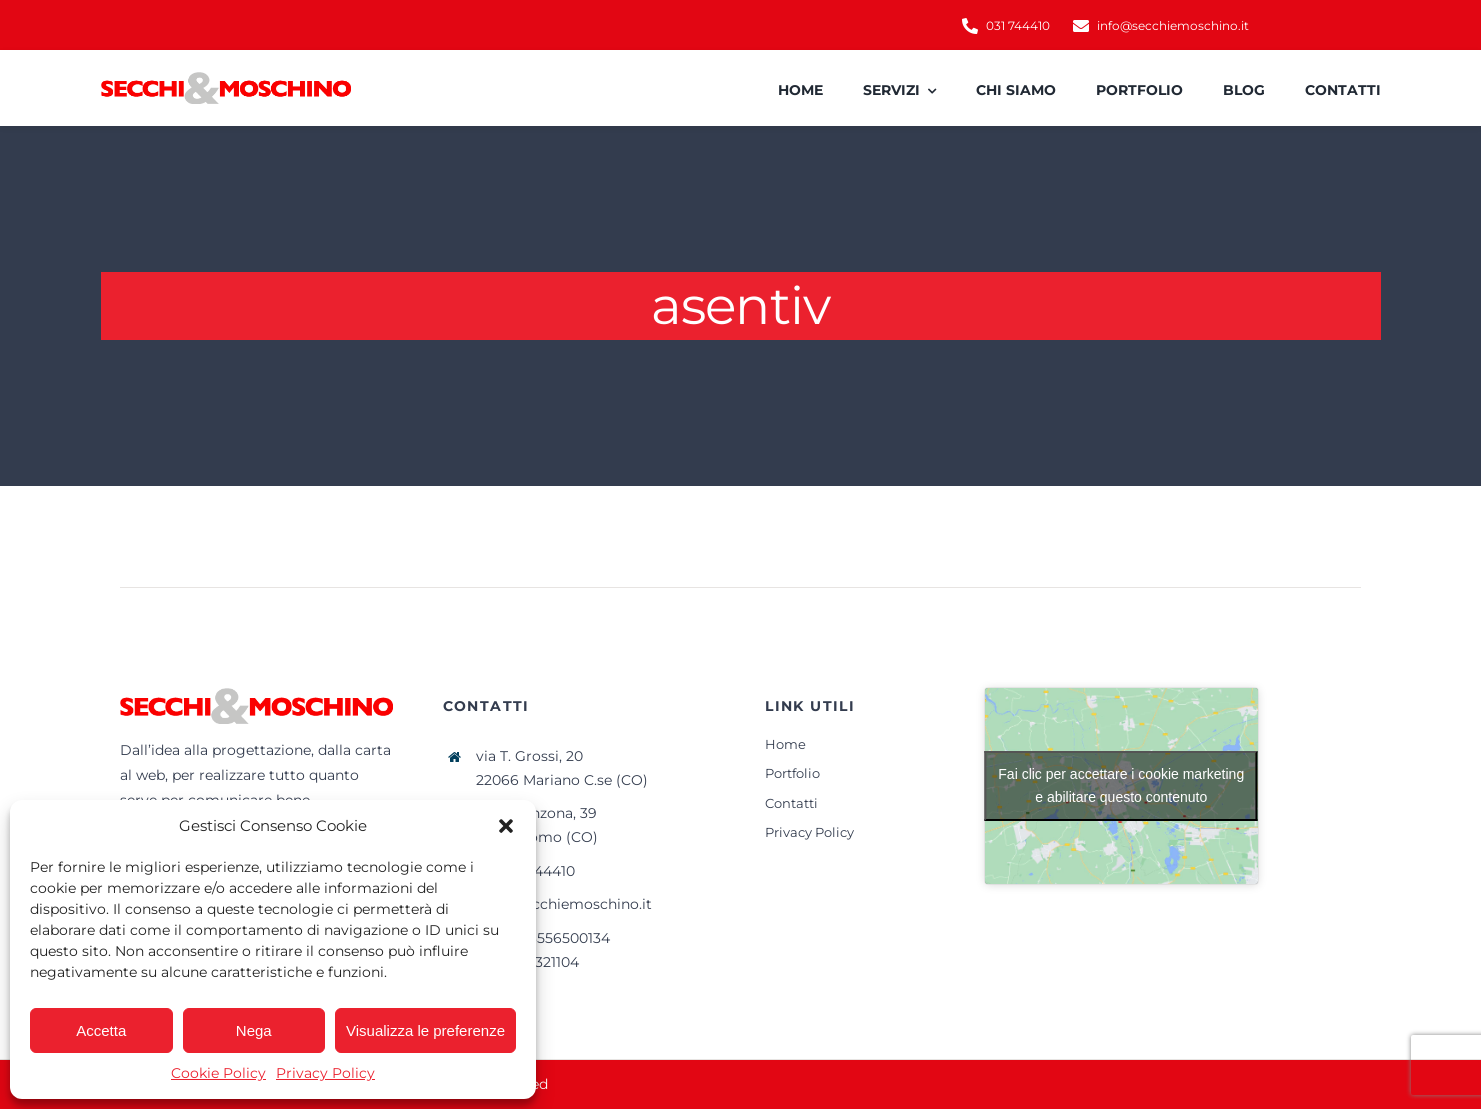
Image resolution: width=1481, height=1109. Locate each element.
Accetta (101, 1030)
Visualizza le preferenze (425, 1030)
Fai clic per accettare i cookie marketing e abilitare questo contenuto (1121, 785)
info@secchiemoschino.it (564, 904)
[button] (506, 826)
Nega (254, 1030)
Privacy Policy (325, 1073)
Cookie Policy (218, 1073)
